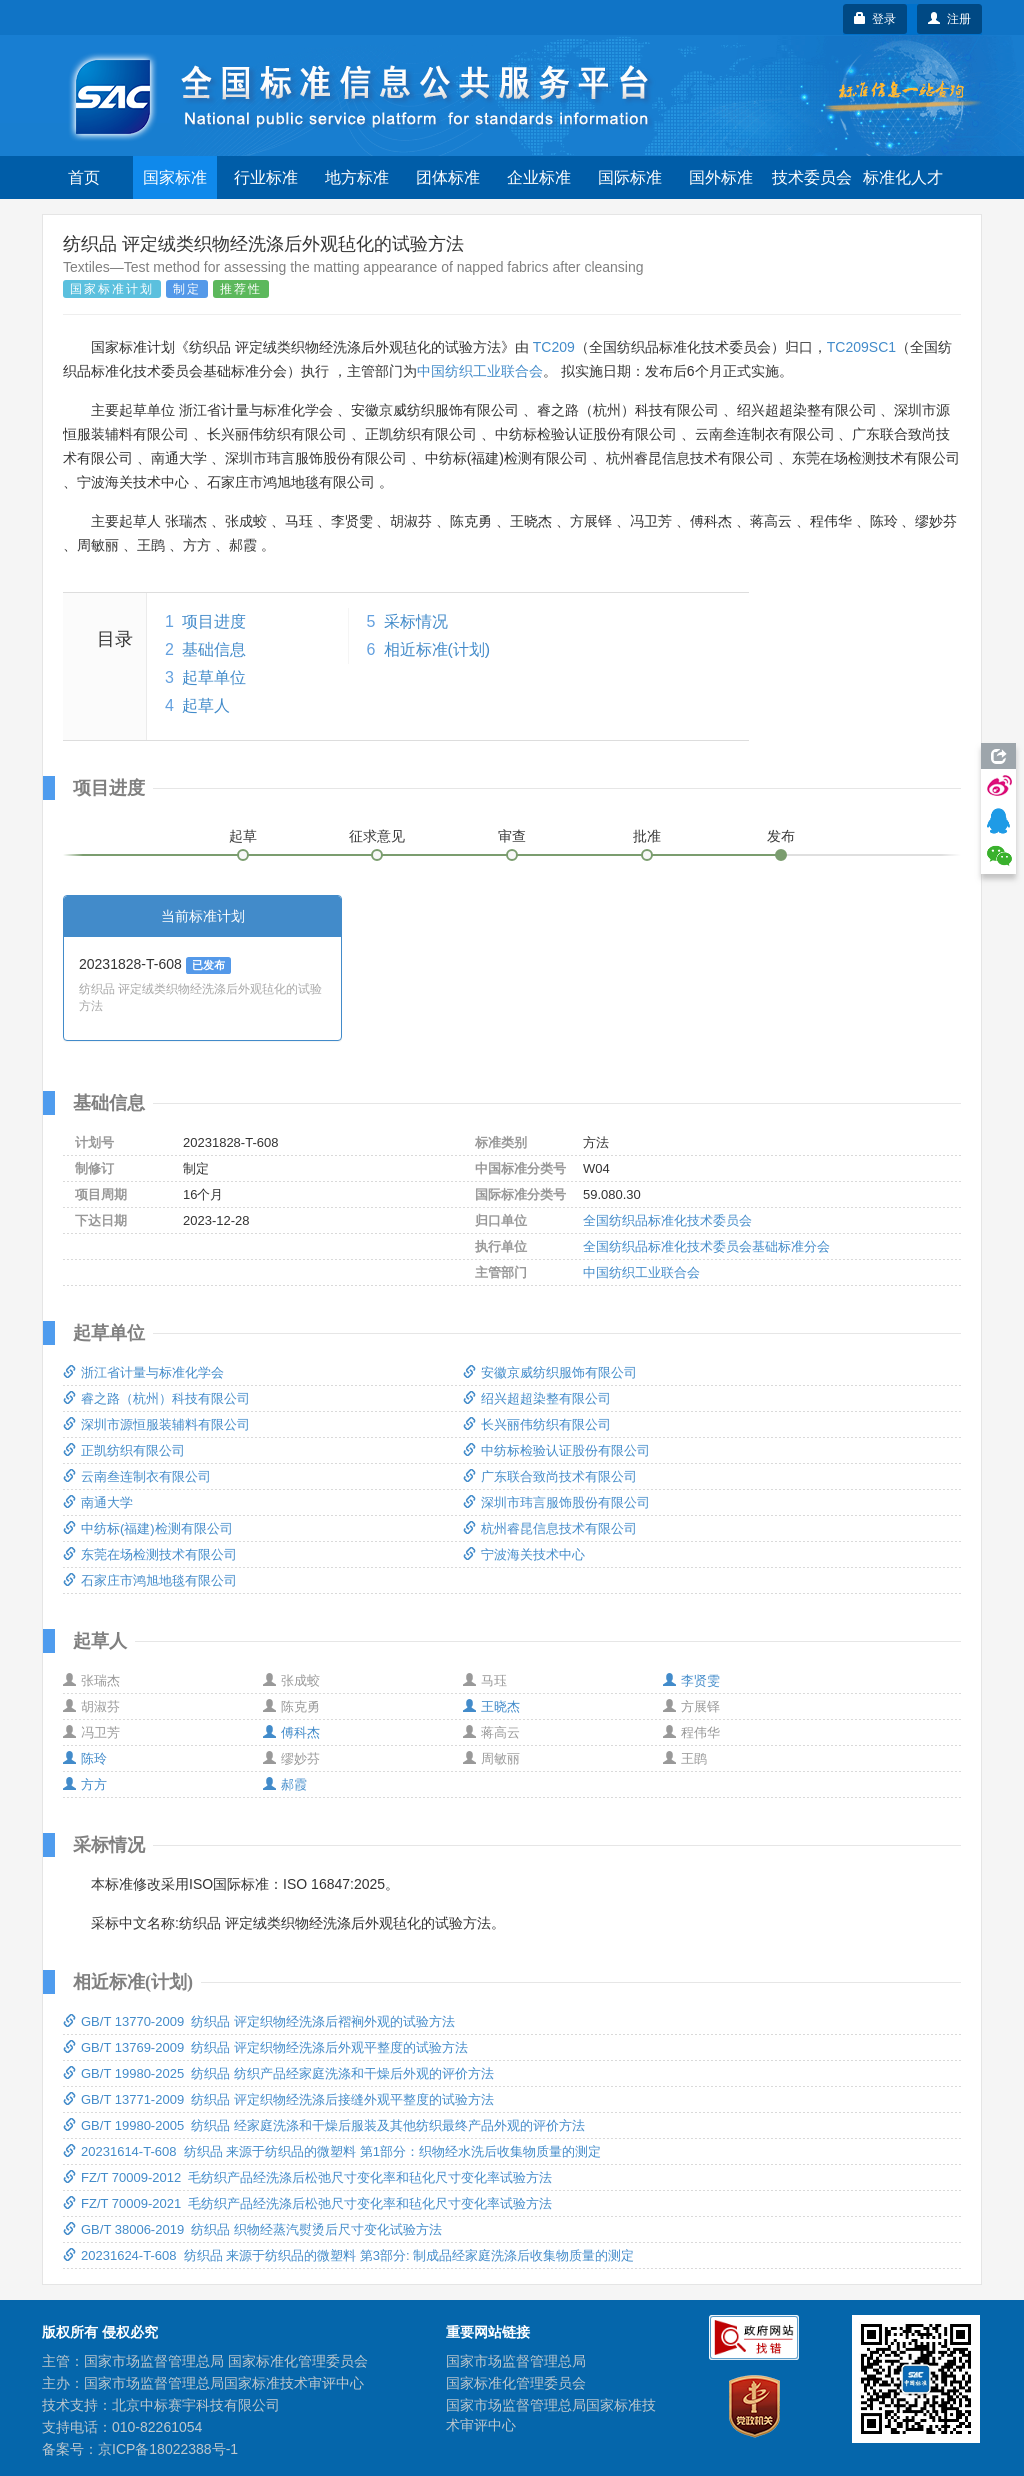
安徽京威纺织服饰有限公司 (550, 1372)
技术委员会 (812, 177)
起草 (243, 836)
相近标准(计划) (437, 649)
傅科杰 (291, 1732)
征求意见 (377, 836)
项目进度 (214, 621)
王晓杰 (491, 1706)
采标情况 (416, 621)
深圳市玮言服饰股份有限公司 (556, 1502)
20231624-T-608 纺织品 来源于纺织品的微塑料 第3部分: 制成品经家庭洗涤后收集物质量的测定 (348, 2255)
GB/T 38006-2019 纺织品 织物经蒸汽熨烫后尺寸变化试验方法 (252, 2229)
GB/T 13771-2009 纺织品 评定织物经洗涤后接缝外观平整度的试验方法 (278, 2099)
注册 (949, 19)
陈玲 (85, 1758)
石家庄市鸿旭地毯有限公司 (150, 1580)
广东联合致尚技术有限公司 (550, 1476)
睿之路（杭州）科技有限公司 (156, 1398)
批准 (647, 836)
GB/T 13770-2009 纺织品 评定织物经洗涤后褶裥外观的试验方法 (259, 2021)
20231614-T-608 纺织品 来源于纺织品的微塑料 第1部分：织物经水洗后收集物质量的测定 (332, 2151)
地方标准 (357, 177)
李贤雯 (691, 1680)
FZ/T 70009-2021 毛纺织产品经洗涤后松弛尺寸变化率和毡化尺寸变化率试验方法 (307, 2203)
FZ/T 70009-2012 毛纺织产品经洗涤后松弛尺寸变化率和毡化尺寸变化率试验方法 (307, 2177)
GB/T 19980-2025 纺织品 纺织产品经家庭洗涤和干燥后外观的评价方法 (278, 2073)
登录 (875, 19)
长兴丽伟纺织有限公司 (537, 1424)
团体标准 (448, 177)
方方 (85, 1784)
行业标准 (266, 177)
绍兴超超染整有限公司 (537, 1398)
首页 (84, 177)
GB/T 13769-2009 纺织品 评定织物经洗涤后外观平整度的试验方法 (265, 2047)
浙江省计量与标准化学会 (143, 1372)
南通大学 (98, 1502)
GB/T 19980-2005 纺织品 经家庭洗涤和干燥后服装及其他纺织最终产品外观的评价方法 (324, 2125)
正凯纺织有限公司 (124, 1450)
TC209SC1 (861, 347)
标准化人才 (903, 177)
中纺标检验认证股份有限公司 (556, 1450)
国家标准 (175, 177)
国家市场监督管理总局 (516, 2361)
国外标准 (721, 177)
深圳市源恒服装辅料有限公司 (156, 1424)
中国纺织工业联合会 (480, 371)
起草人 (206, 705)
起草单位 (214, 677)
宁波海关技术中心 (524, 1554)
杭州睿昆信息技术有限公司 (550, 1528)
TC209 (554, 347)
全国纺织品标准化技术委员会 (667, 1220)
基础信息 (214, 649)
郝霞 (285, 1784)
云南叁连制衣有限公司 (137, 1476)
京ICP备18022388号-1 (168, 2449)
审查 (512, 836)
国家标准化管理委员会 (516, 2383)
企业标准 (539, 177)
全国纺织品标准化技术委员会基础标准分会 (706, 1246)
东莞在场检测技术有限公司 (150, 1554)
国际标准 (630, 177)
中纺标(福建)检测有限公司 (148, 1528)
